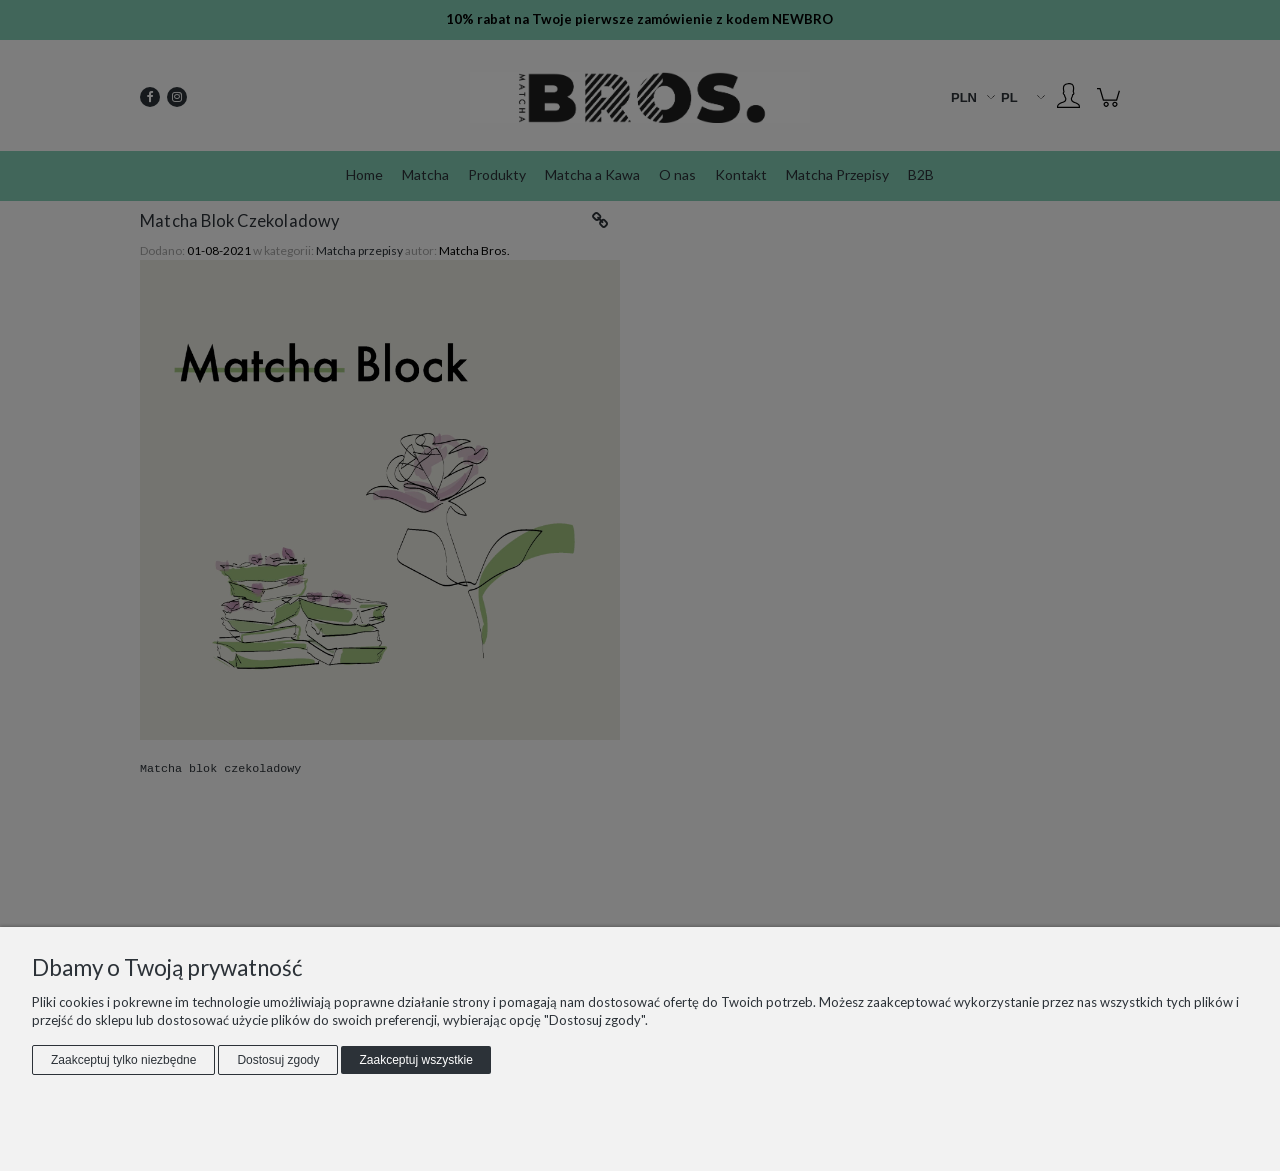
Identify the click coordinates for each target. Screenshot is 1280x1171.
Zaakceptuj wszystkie (415, 1060)
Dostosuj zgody (278, 1060)
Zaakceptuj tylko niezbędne (123, 1060)
